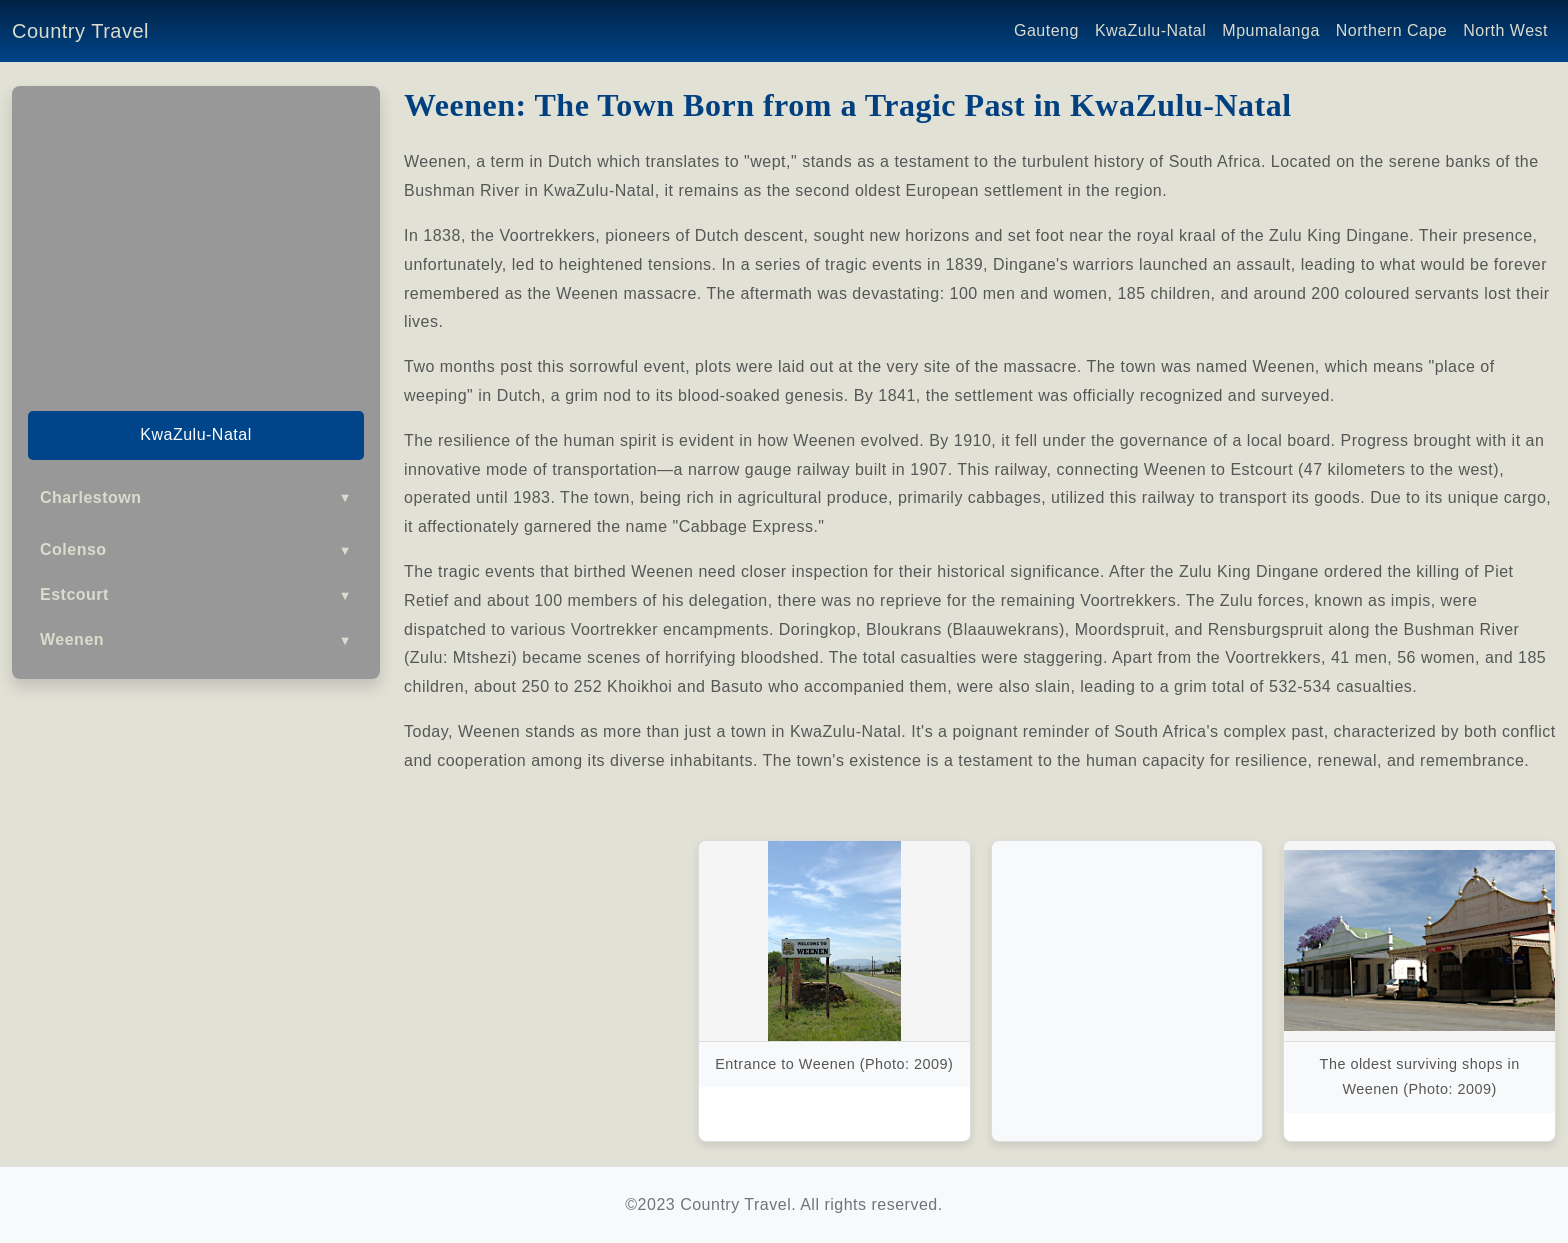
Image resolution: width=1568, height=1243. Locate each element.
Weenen (196, 640)
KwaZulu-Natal (1150, 30)
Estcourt (196, 595)
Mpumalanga (1271, 30)
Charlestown (196, 497)
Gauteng (1046, 30)
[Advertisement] (196, 242)
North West (1505, 30)
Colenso (196, 550)
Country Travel (80, 31)
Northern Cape (1391, 30)
